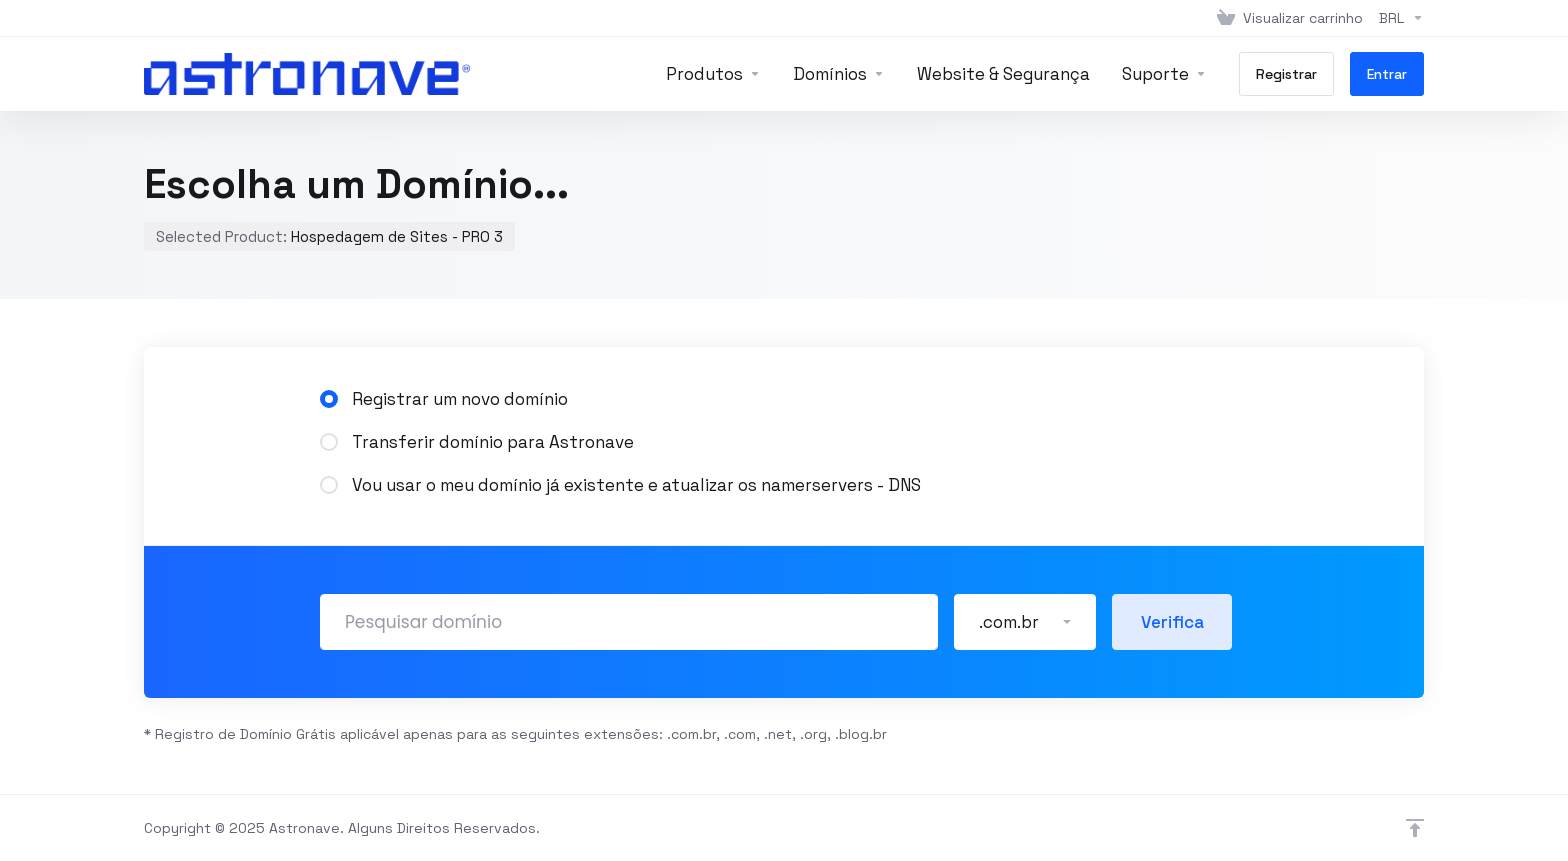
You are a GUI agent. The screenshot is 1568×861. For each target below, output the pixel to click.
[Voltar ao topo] (1415, 828)
